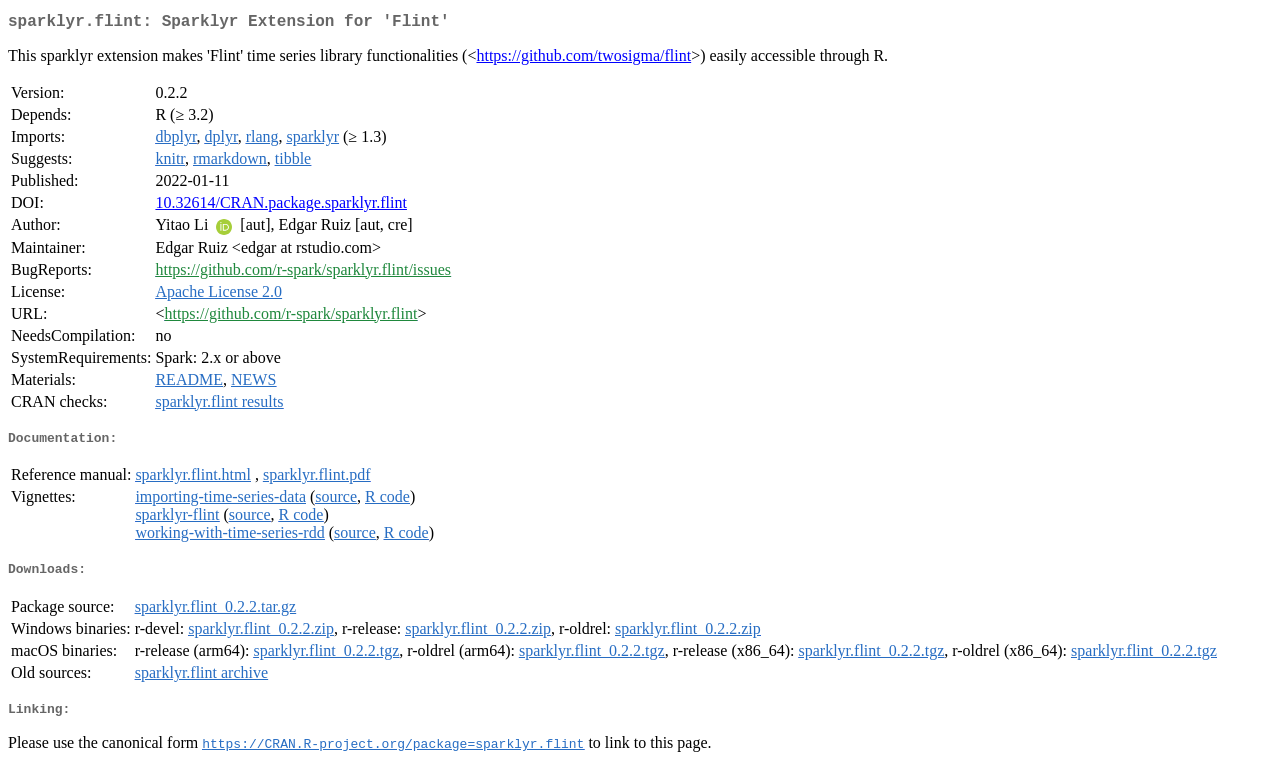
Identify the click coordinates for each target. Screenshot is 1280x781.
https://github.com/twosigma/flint (583, 59)
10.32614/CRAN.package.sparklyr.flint (281, 206)
